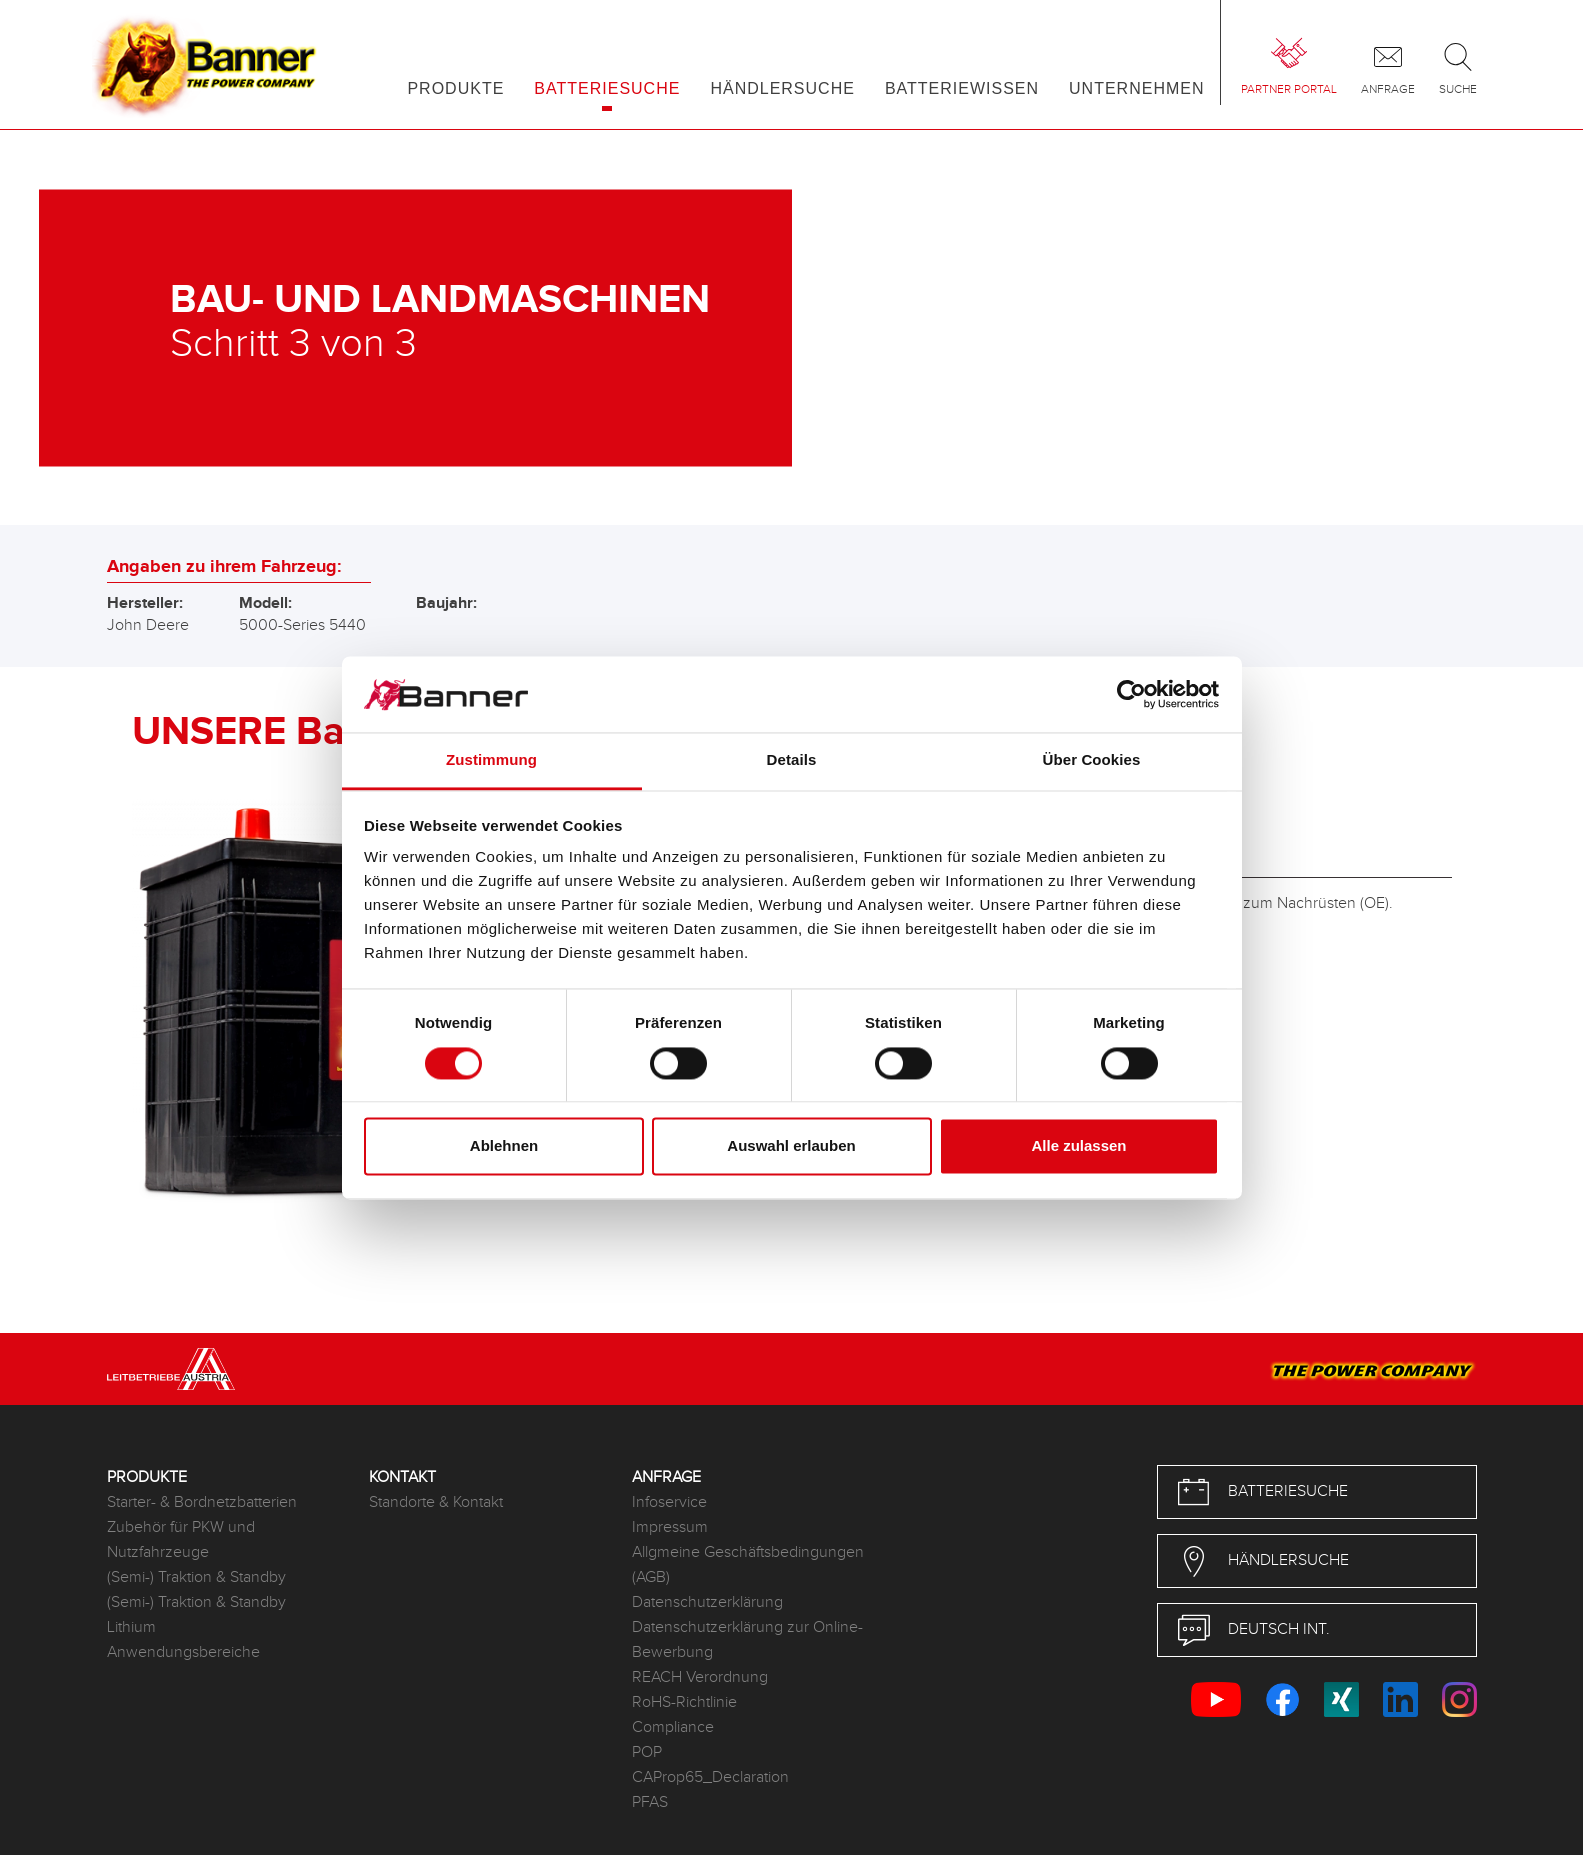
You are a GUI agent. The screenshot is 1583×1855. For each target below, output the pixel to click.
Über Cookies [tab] (1092, 760)
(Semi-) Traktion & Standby (196, 1577)
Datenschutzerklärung (707, 1602)
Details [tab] (792, 760)
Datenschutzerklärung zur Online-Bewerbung (747, 1640)
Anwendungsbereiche (183, 1652)
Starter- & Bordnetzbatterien (202, 1502)
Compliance (673, 1727)
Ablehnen (504, 1146)
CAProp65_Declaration (710, 1777)
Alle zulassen (1078, 1146)
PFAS (650, 1802)
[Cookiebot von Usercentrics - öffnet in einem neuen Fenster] (1131, 694)
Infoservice (669, 1502)
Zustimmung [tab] (491, 760)
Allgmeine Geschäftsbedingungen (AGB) (748, 1565)
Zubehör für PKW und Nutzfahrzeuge (181, 1540)
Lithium (131, 1627)
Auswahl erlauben (791, 1146)
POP (647, 1752)
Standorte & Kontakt (436, 1502)
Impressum (670, 1527)
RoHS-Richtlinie (684, 1702)
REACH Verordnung (700, 1677)
